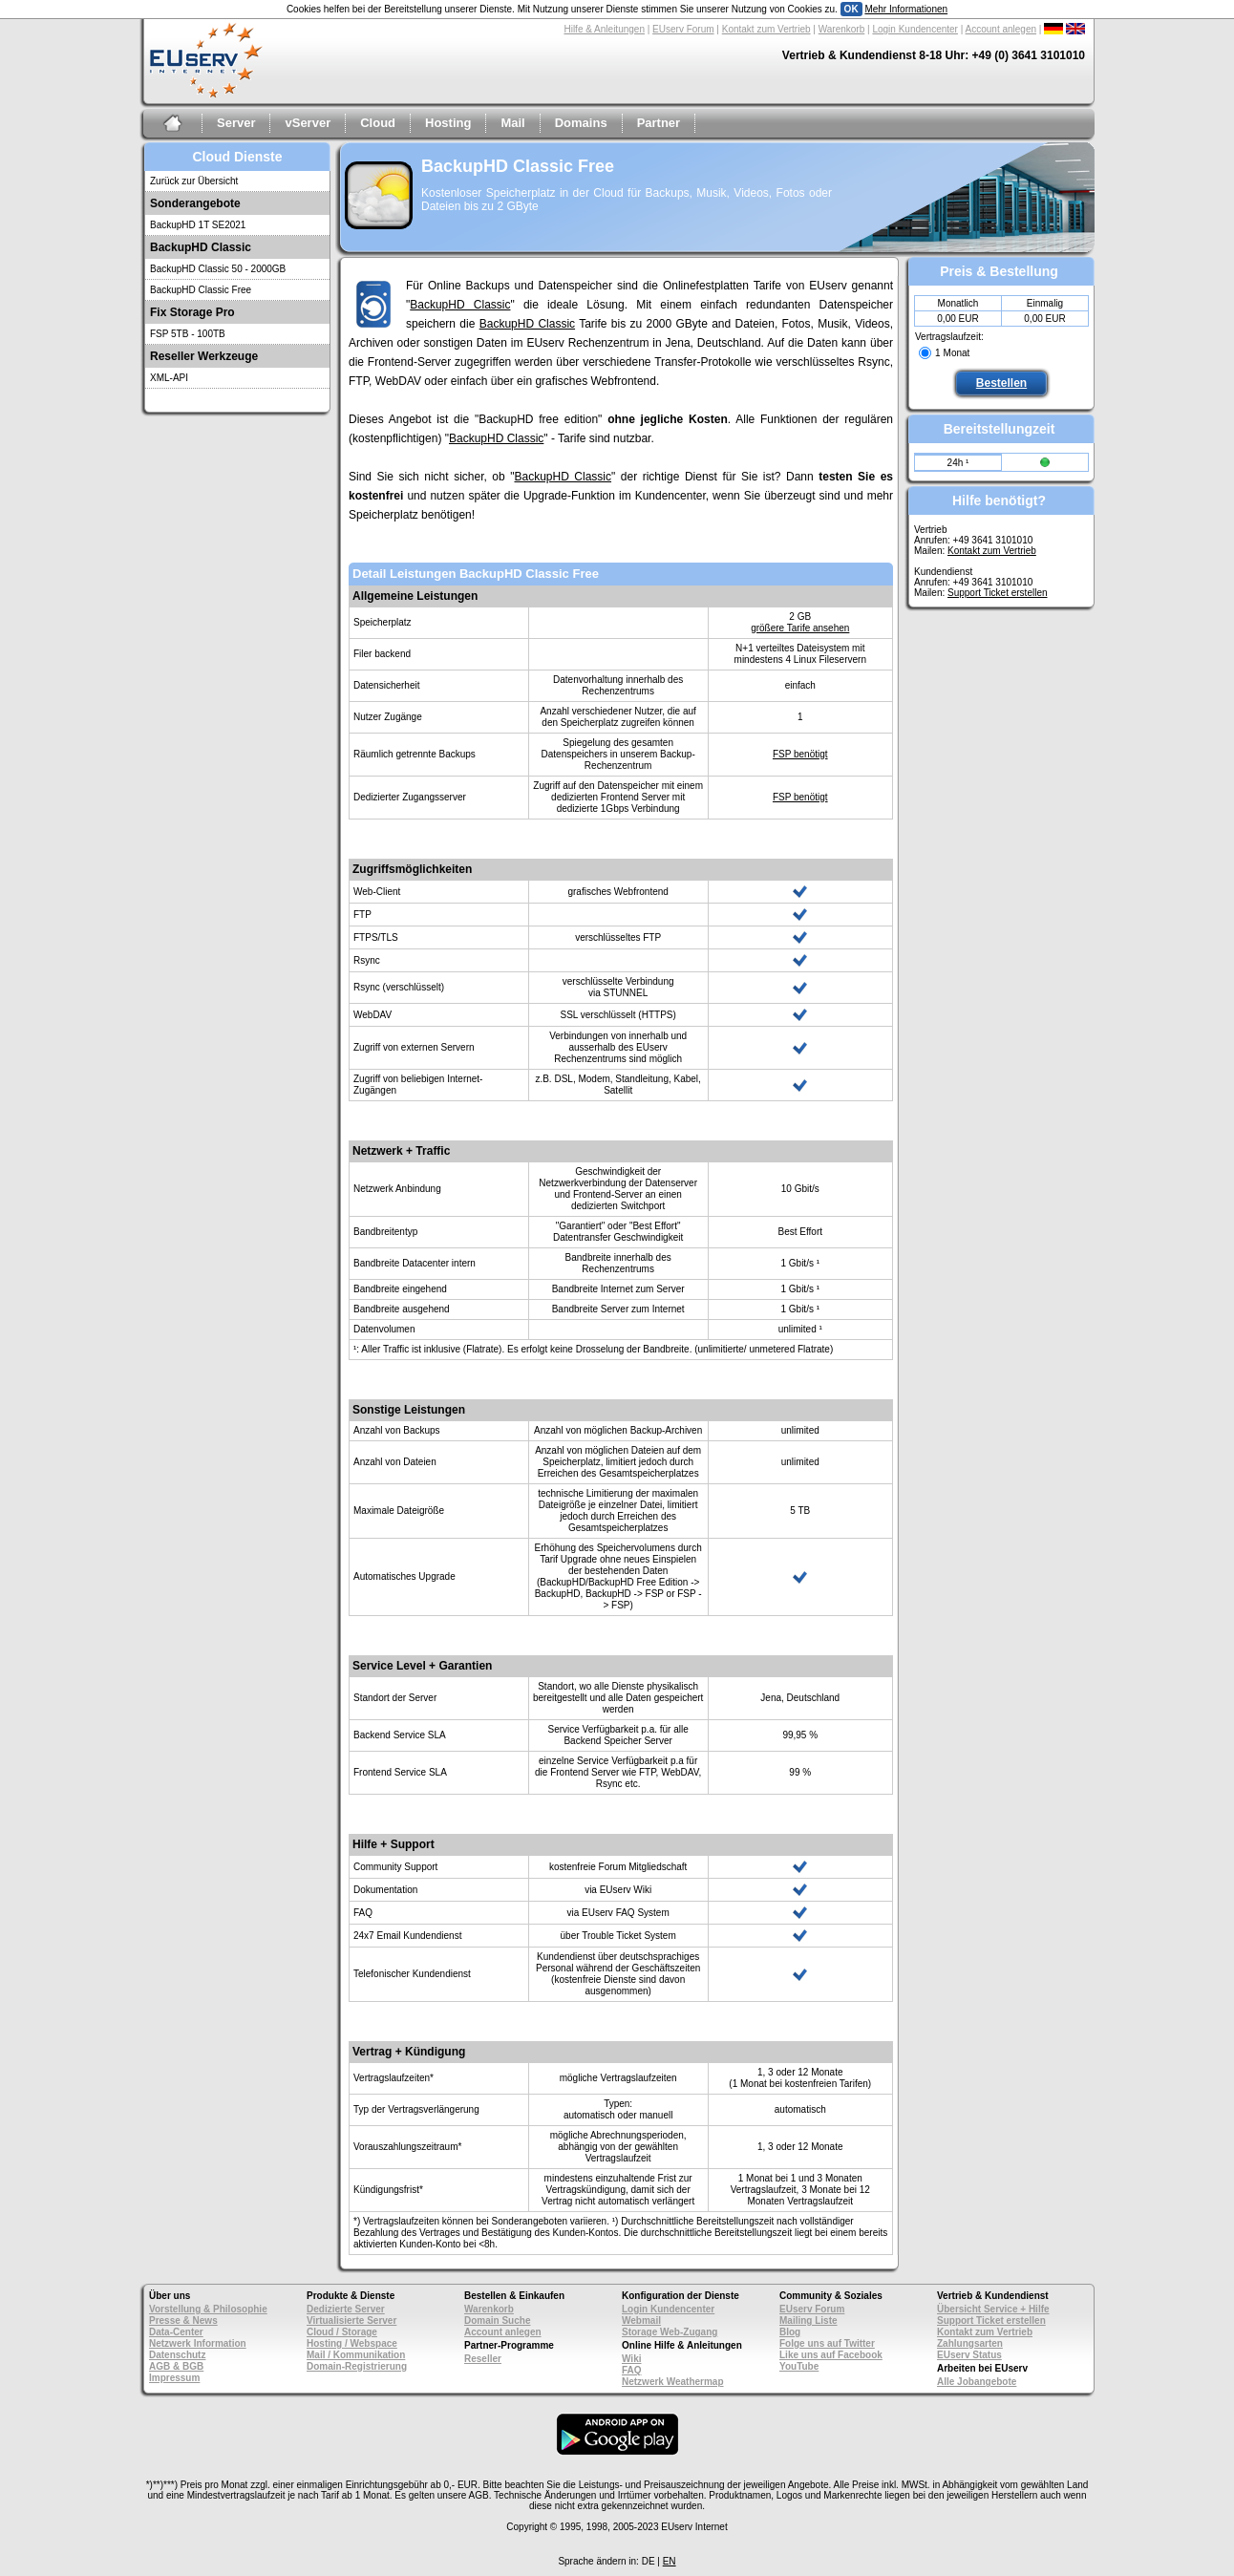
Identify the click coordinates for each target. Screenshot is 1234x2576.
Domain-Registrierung (357, 2366)
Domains (581, 123)
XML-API (169, 378)
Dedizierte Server (346, 2309)
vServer (307, 123)
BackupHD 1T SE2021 (197, 225)
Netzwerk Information (197, 2343)
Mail (512, 123)
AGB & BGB (176, 2366)
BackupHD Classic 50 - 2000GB (218, 269)
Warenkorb (842, 29)
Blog (789, 2332)
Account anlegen (1001, 29)
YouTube (799, 2366)
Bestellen (1001, 383)
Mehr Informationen (905, 9)
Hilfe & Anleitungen (604, 29)
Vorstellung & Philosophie (208, 2309)
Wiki (631, 2358)
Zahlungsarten (970, 2343)
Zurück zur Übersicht (194, 181)
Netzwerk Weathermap (673, 2381)
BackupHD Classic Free (200, 290)
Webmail (641, 2320)
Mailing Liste (808, 2320)
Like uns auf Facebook (831, 2355)
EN (669, 2561)
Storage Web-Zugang (669, 2332)
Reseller (482, 2358)
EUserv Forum (682, 29)
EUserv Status (969, 2355)
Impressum (174, 2378)
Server (236, 123)
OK (851, 9)
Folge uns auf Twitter (827, 2343)
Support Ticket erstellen (997, 592)
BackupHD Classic (460, 304)
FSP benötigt (800, 754)
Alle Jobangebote (976, 2381)
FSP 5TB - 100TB (187, 334)
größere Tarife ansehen (800, 628)
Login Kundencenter (915, 29)
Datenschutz (177, 2355)
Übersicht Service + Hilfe (993, 2309)
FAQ (632, 2370)
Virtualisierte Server (351, 2320)
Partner (659, 123)
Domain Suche (497, 2320)
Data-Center (176, 2332)
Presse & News (183, 2320)
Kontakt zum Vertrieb (766, 29)
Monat (957, 353)
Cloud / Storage (342, 2332)
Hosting (448, 123)
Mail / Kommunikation (356, 2355)
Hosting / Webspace (352, 2343)
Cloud (377, 123)
